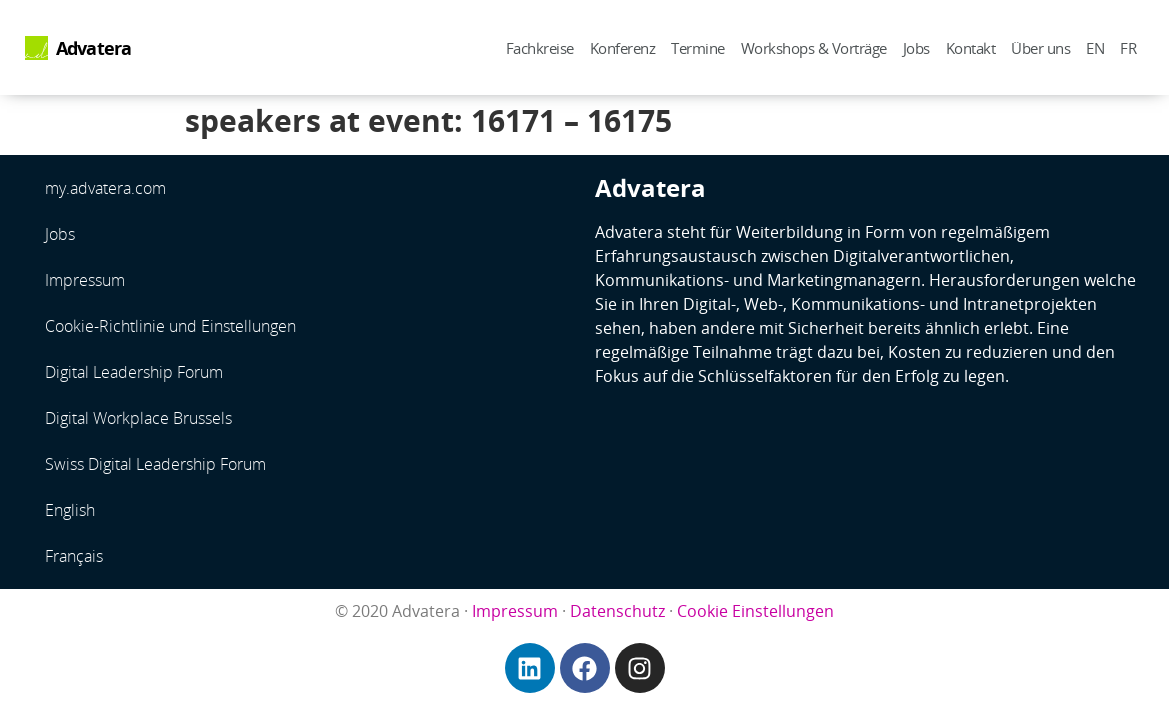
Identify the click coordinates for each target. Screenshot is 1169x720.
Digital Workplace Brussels (138, 418)
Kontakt (971, 48)
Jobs (916, 48)
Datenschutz (617, 611)
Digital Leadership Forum (134, 372)
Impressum (85, 280)
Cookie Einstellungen (755, 611)
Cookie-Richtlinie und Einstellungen (170, 326)
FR (1128, 48)
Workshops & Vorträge (814, 48)
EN (1095, 48)
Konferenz (623, 48)
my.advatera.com (105, 188)
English (70, 510)
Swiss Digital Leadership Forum (155, 464)
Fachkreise (540, 48)
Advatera (94, 48)
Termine (698, 48)
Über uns (1040, 48)
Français (74, 556)
